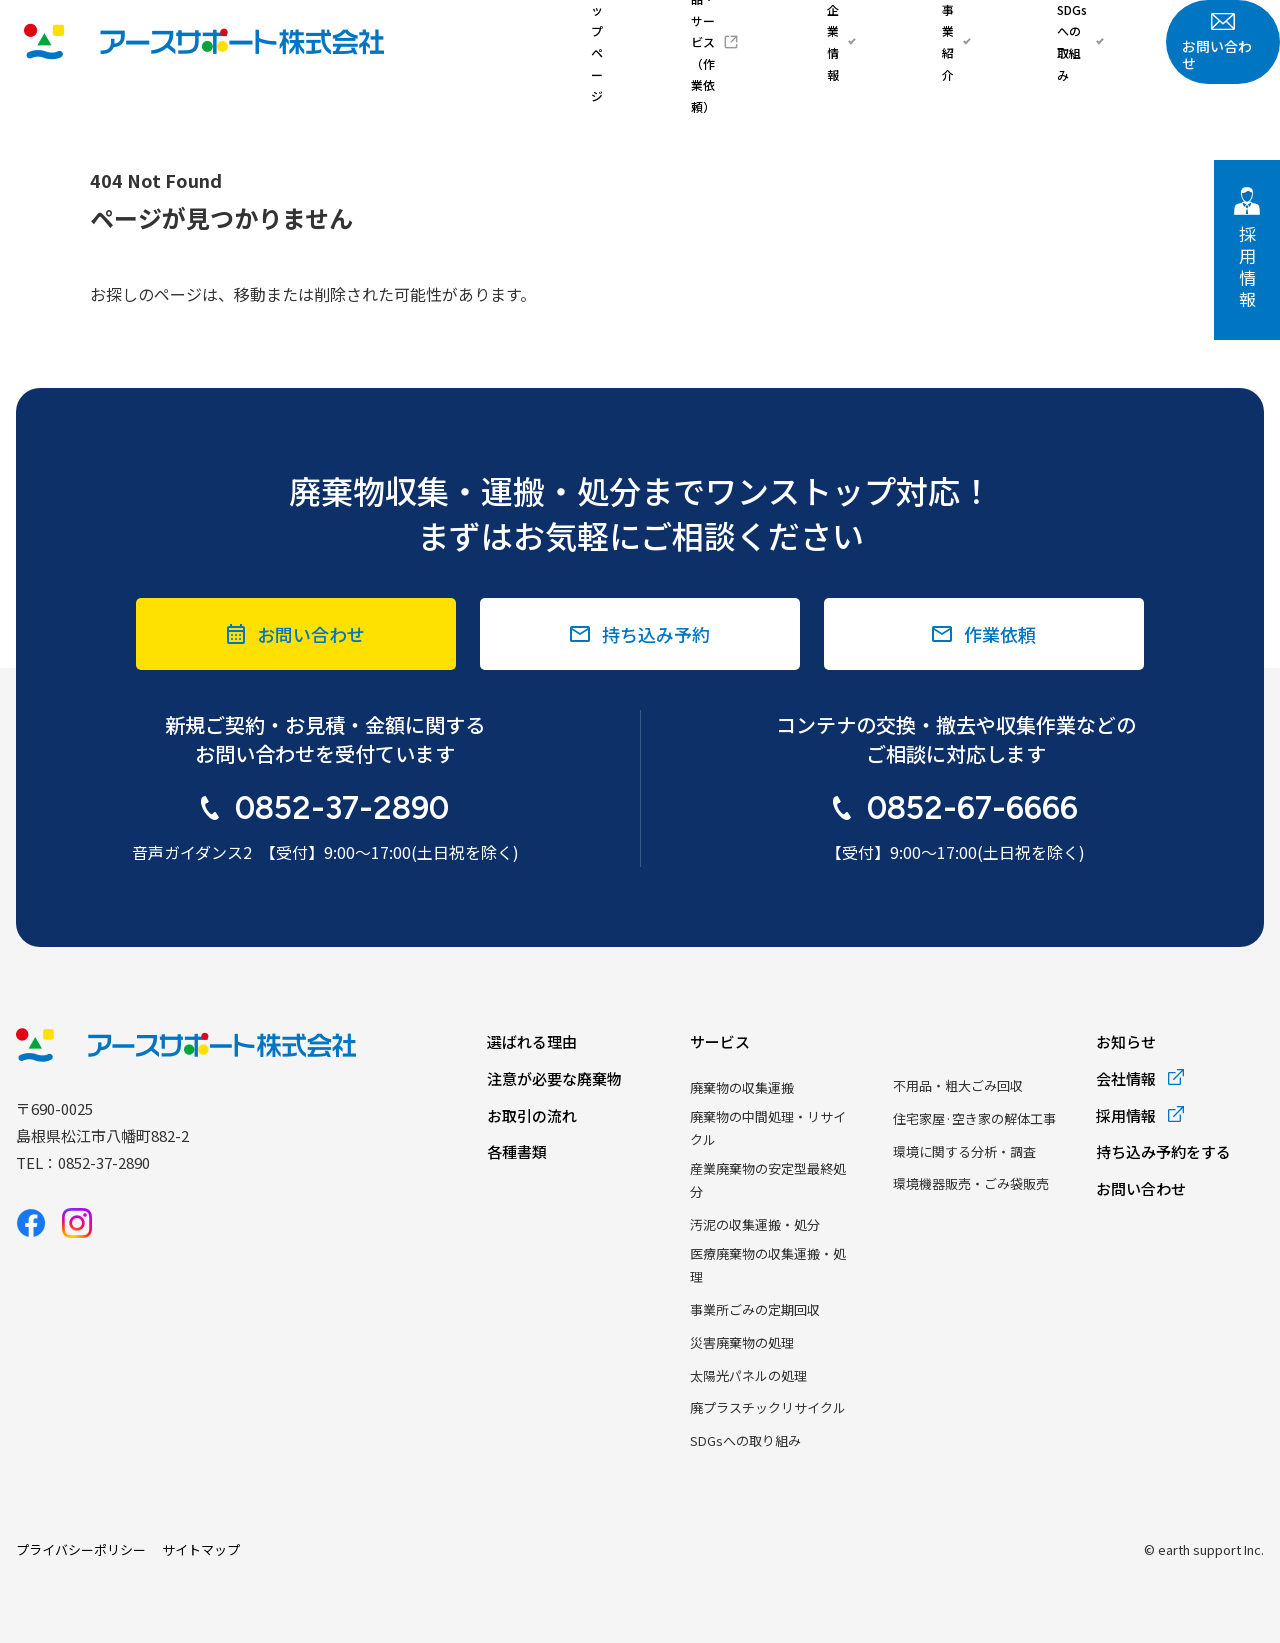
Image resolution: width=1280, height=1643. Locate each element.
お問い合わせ (1223, 42)
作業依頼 (1000, 634)
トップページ (707, 41)
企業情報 (932, 41)
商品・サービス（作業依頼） (815, 41)
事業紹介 (1004, 41)
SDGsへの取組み (1090, 41)
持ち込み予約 (656, 634)
